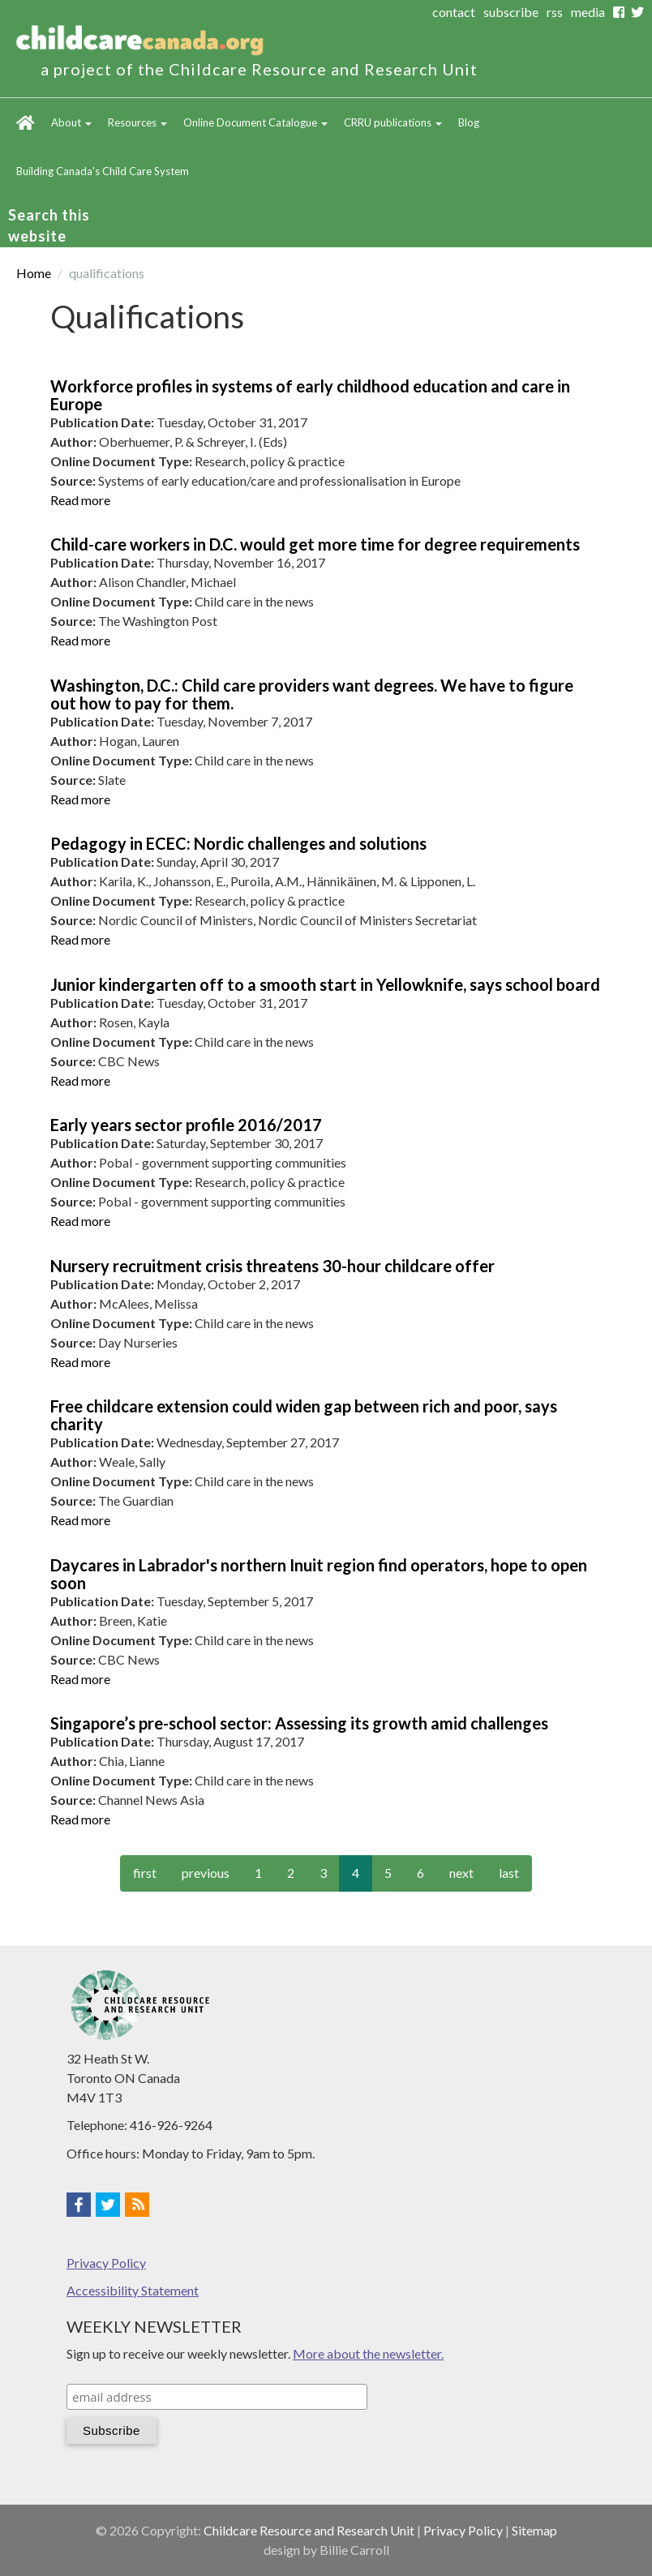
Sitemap (534, 2530)
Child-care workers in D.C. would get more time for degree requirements (315, 544)
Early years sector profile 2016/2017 (186, 1124)
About (71, 122)
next (461, 1872)
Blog (468, 122)
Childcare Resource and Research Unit (309, 2530)
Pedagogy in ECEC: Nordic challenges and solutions (238, 843)
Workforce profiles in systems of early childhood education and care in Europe (310, 395)
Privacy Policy (106, 2262)
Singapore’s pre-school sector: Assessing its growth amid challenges (299, 1723)
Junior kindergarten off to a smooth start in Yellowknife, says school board (325, 984)
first (145, 1872)
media (588, 11)
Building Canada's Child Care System (102, 171)
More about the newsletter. (368, 2353)
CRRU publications (393, 122)
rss (555, 11)
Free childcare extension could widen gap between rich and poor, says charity (303, 1415)
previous (205, 1872)
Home (25, 122)
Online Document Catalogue (255, 122)
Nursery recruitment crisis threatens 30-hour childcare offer (272, 1265)
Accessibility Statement (132, 2290)
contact (453, 11)
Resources (137, 122)
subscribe (510, 11)
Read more (80, 500)
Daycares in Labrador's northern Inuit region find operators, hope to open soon (318, 1573)
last (509, 1872)
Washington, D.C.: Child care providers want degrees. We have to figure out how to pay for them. (311, 694)
